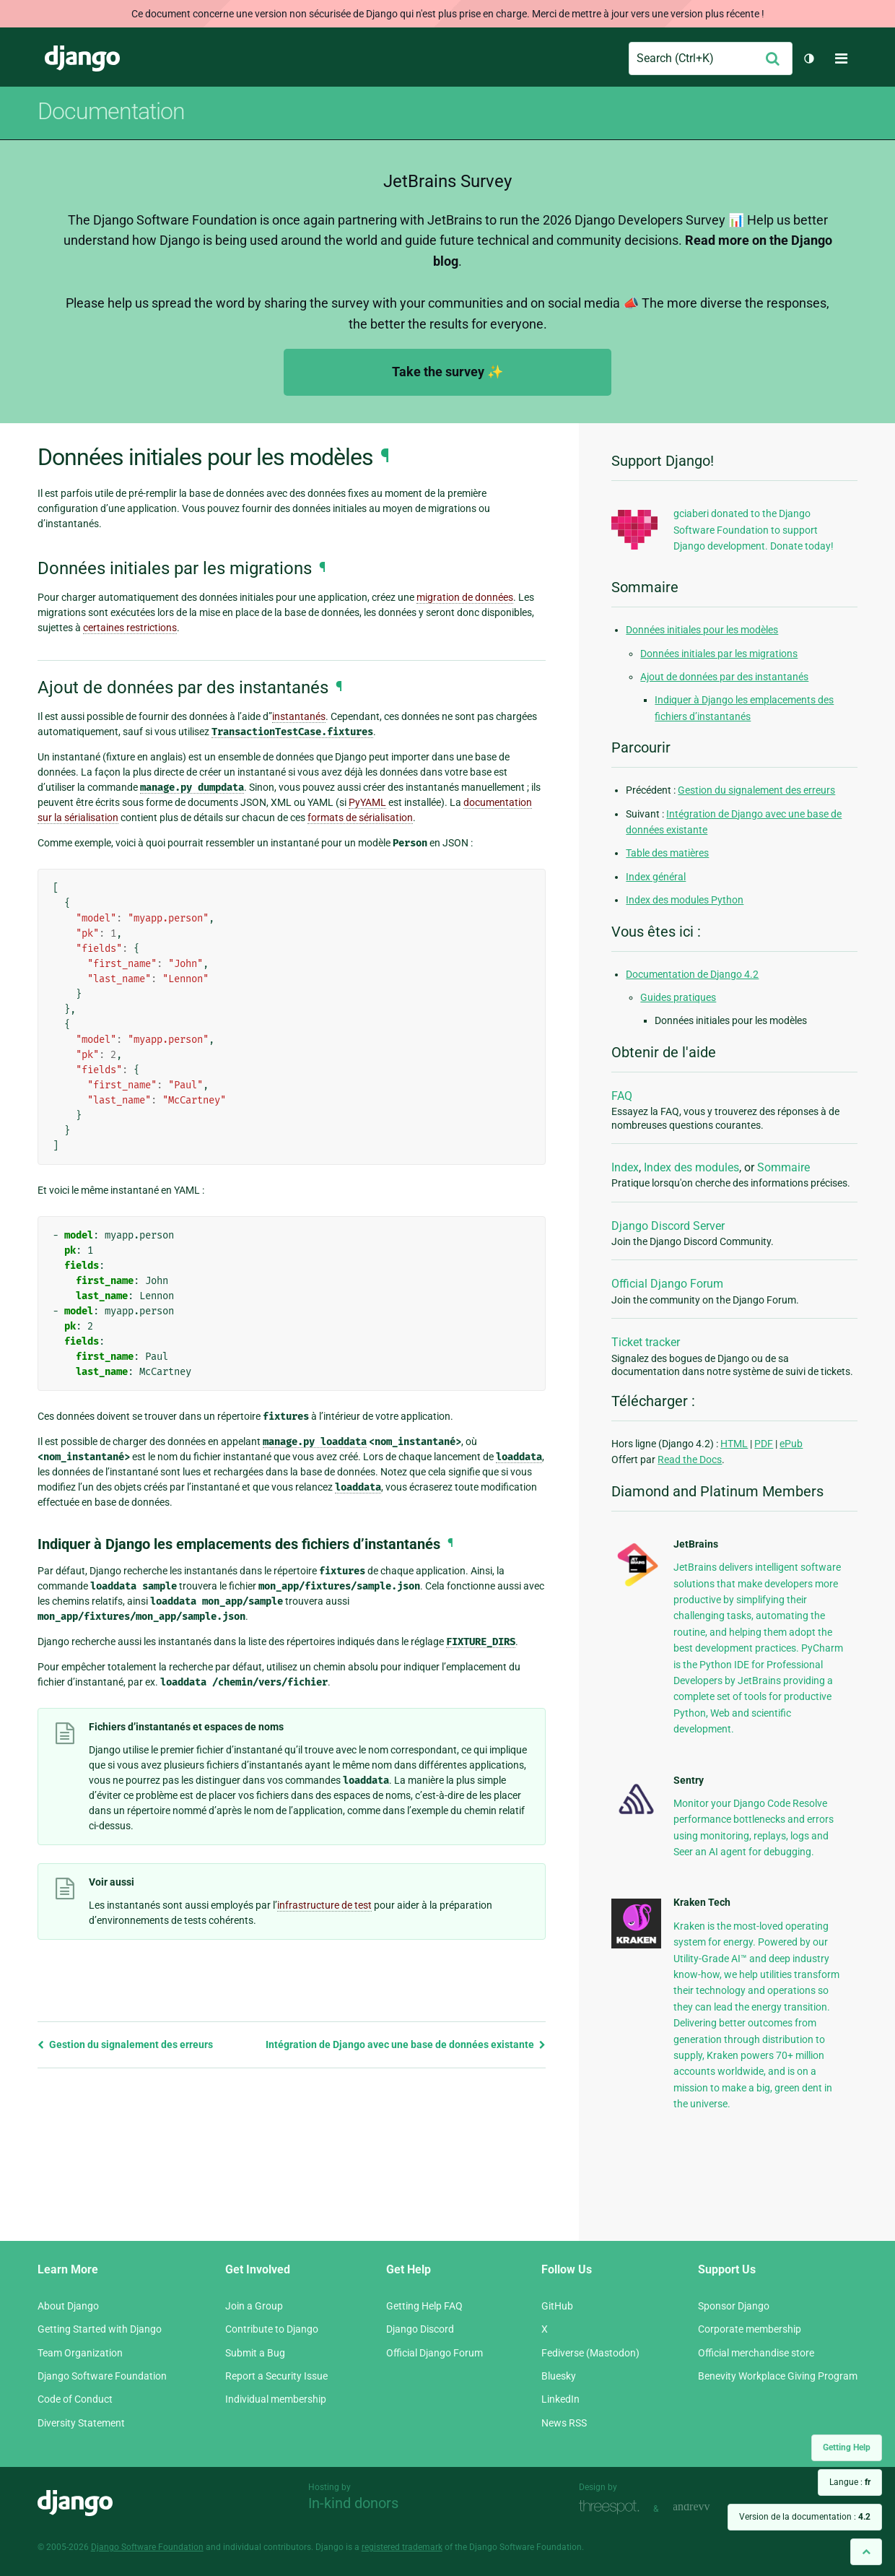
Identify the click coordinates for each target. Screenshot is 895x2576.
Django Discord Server (668, 1226)
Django (82, 58)
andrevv (707, 2507)
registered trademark (402, 2547)
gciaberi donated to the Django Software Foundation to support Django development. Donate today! (753, 530)
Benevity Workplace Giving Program (777, 2376)
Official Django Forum (667, 1284)
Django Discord (420, 2329)
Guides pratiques (678, 997)
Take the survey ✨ (447, 371)
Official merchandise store (756, 2353)
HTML (734, 1443)
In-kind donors (353, 2503)
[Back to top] (866, 2551)
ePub (791, 1443)
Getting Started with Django (100, 2329)
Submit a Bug (255, 2353)
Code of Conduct (75, 2399)
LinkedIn (560, 2399)
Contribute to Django (271, 2329)
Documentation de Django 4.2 (692, 974)
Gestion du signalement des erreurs (125, 2044)
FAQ (621, 1096)
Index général (656, 876)
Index (625, 1167)
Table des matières (667, 853)
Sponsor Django (733, 2306)
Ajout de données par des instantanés (724, 676)
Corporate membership (749, 2329)
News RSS (564, 2423)
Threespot (613, 2507)
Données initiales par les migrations (719, 653)
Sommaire (783, 1167)
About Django (68, 2306)
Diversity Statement (81, 2423)
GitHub (557, 2306)
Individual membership (275, 2399)
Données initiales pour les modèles (702, 630)
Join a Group (254, 2306)
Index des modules (691, 1167)
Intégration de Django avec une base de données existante (406, 2044)
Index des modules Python (684, 900)
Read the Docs (690, 1459)
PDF (763, 1443)
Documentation (111, 111)
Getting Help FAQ (424, 2306)
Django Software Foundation (102, 2376)
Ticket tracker (645, 1342)
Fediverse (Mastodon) (590, 2353)
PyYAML (367, 802)
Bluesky (558, 2376)
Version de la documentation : (804, 2517)
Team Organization (80, 2353)
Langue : (849, 2482)
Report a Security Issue (276, 2376)
